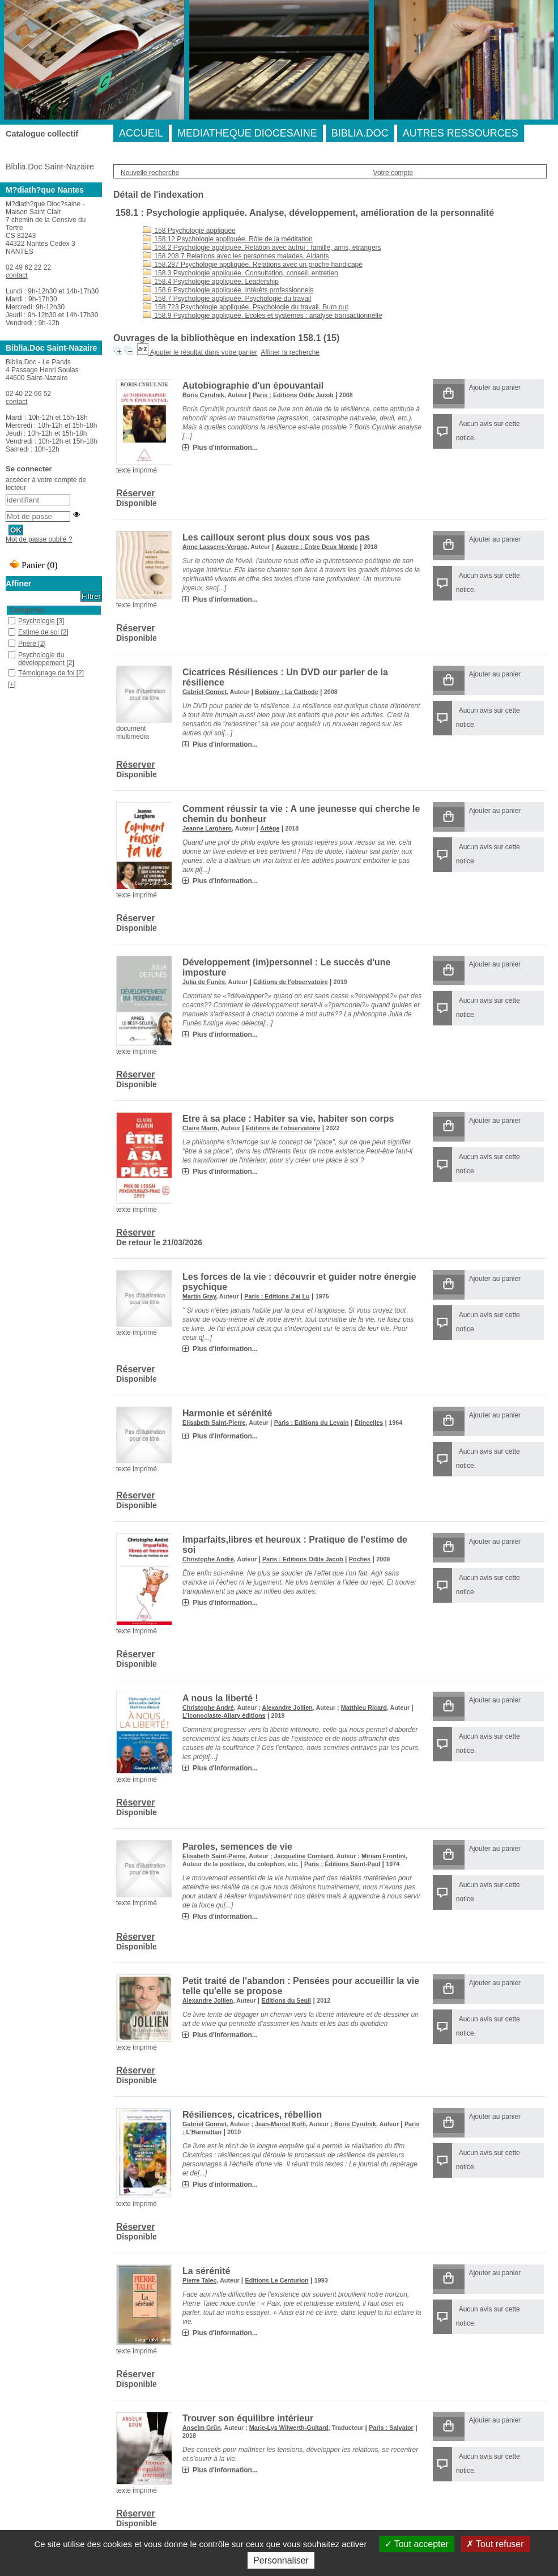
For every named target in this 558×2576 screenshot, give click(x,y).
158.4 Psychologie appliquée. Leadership (211, 282)
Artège (269, 828)
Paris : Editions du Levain (311, 1422)
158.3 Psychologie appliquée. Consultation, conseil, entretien (240, 273)
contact (17, 275)
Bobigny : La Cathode (286, 691)
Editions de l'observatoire (290, 981)
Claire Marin (200, 1128)
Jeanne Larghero (207, 828)
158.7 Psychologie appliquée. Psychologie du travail (227, 299)
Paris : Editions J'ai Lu (276, 1296)
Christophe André (208, 1559)
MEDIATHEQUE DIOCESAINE (247, 133)
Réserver (135, 493)
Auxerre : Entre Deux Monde (317, 546)
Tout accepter (417, 2544)
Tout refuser (495, 2544)
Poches (359, 1559)
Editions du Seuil (287, 2000)
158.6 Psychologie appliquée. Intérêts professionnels (228, 290)
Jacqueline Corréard (303, 1856)
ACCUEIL (141, 133)
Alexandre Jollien (287, 1707)
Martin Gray (199, 1296)
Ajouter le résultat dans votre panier (203, 352)
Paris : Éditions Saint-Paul (342, 1863)
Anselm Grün (201, 2427)
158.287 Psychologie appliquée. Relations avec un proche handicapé (253, 265)
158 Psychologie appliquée (189, 231)
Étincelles (369, 1422)
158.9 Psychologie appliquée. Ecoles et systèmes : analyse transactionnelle (262, 316)
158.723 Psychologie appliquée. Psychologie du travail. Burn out (245, 307)
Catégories (27, 610)
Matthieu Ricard (364, 1707)
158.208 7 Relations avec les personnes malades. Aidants (236, 256)
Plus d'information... (225, 448)
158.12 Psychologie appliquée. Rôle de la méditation (228, 239)
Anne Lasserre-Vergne (215, 546)
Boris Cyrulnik (203, 394)
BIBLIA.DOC (360, 133)
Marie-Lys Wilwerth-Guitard (289, 2427)
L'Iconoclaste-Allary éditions (224, 1715)
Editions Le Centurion (277, 2280)
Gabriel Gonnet (204, 691)
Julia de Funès (203, 981)
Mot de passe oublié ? (39, 539)
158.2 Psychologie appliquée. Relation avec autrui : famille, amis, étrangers (262, 248)
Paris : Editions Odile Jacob (293, 394)
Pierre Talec (199, 2280)
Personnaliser (281, 2560)
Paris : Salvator (391, 2427)
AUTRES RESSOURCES (460, 133)
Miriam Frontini (383, 1856)
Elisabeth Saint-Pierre (214, 1422)
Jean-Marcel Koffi (280, 2124)
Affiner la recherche (290, 352)
